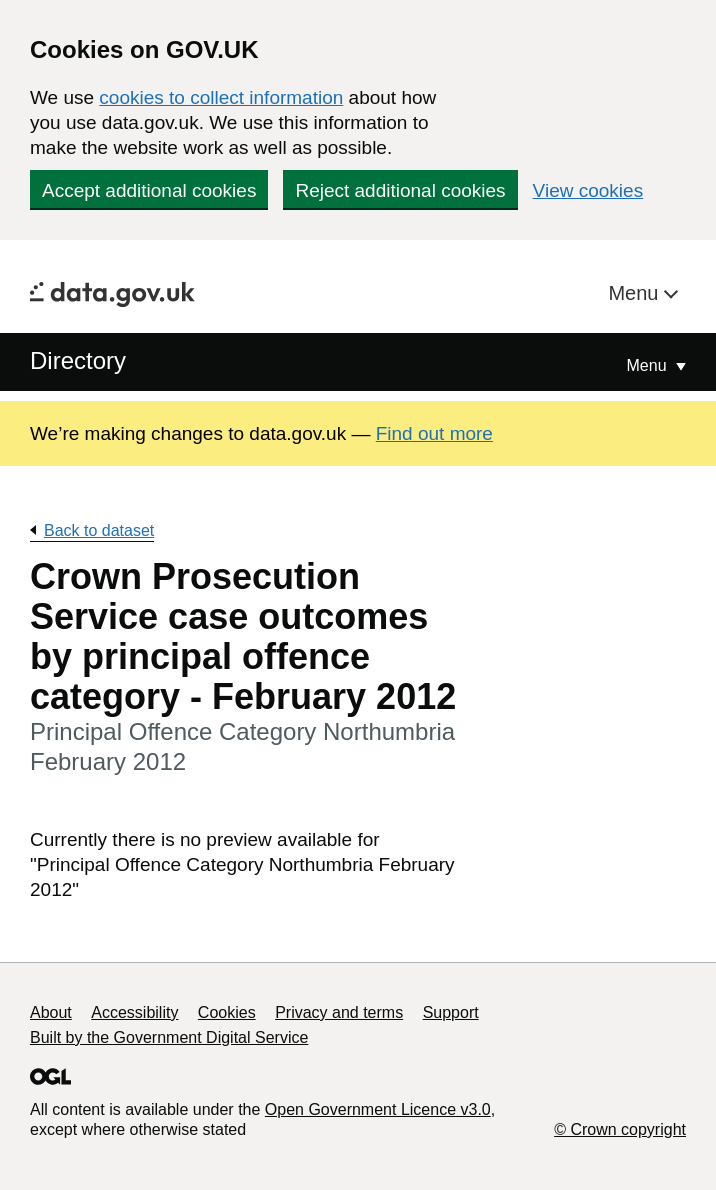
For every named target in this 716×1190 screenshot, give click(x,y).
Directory (78, 360)
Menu (636, 293)
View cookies (588, 190)
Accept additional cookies (149, 190)
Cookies (227, 1012)
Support (451, 1012)
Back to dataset (99, 530)
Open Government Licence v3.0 (378, 1109)
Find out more (434, 433)
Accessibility (134, 1012)
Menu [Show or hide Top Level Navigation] (649, 365)
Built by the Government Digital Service (169, 1037)
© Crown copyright (620, 1129)
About (51, 1012)
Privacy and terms (339, 1012)
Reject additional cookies (400, 190)
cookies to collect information (221, 97)
